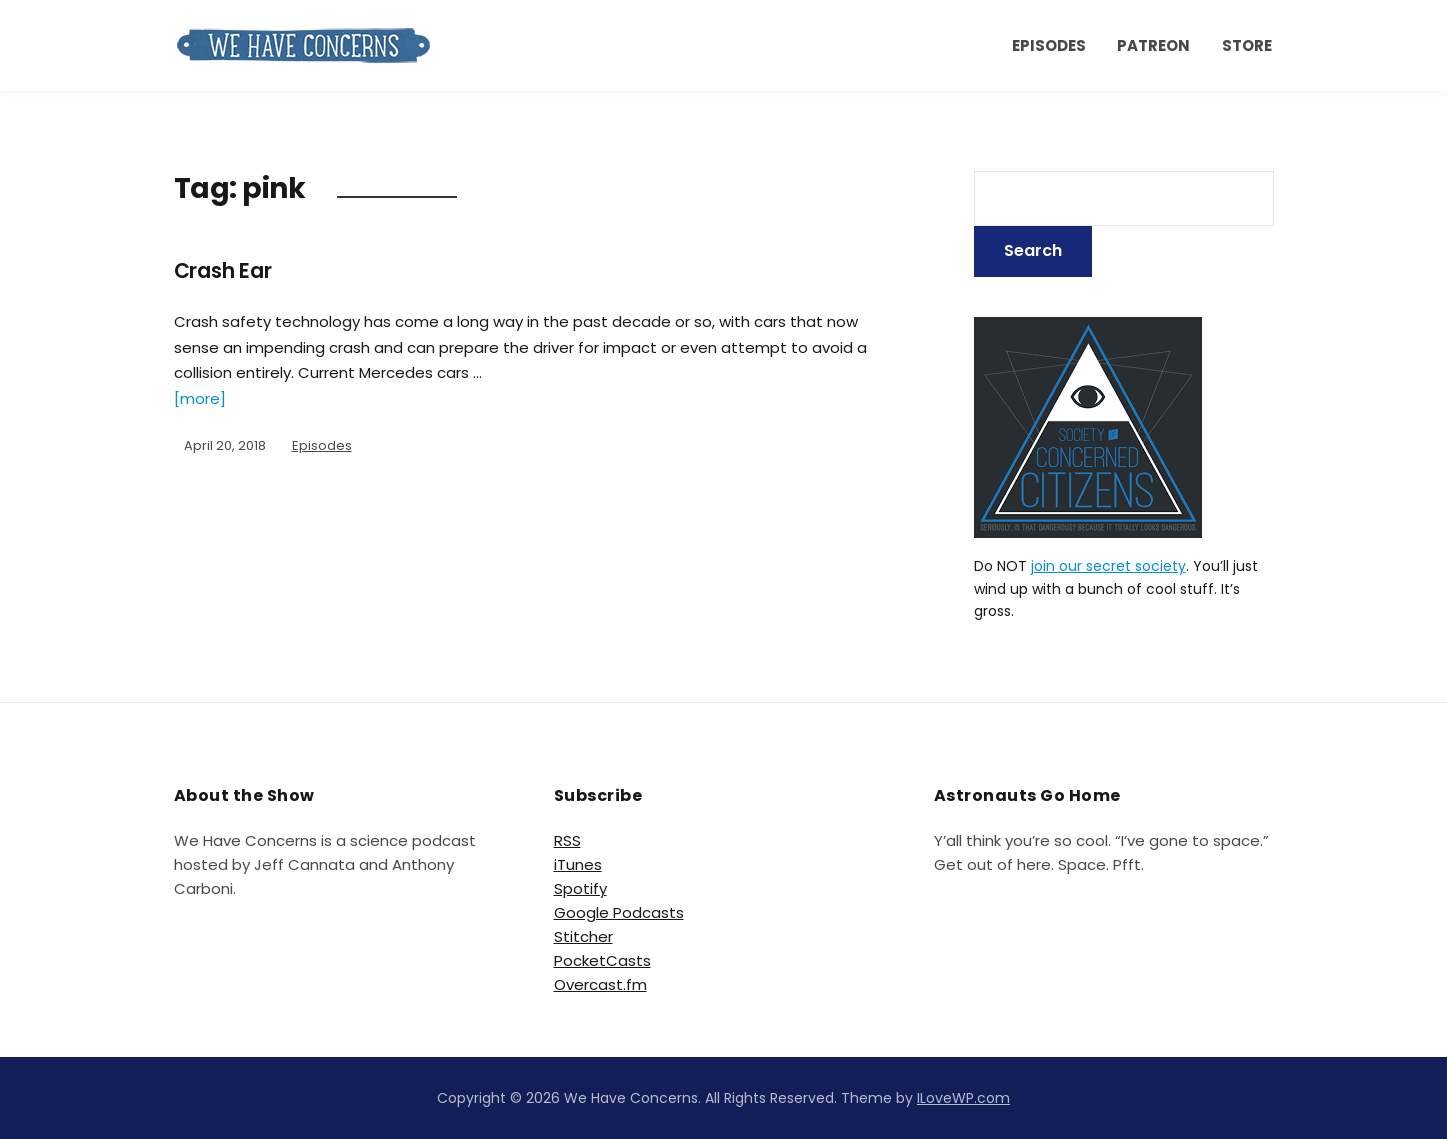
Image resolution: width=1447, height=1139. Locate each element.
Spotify (580, 888)
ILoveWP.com (963, 1098)
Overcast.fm (600, 984)
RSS (567, 840)
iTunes (578, 864)
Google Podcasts (619, 912)
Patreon (1153, 45)
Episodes (1049, 45)
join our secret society (1108, 566)
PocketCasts (602, 960)
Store (1247, 45)
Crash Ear (229, 270)
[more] (200, 398)
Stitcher (583, 936)
